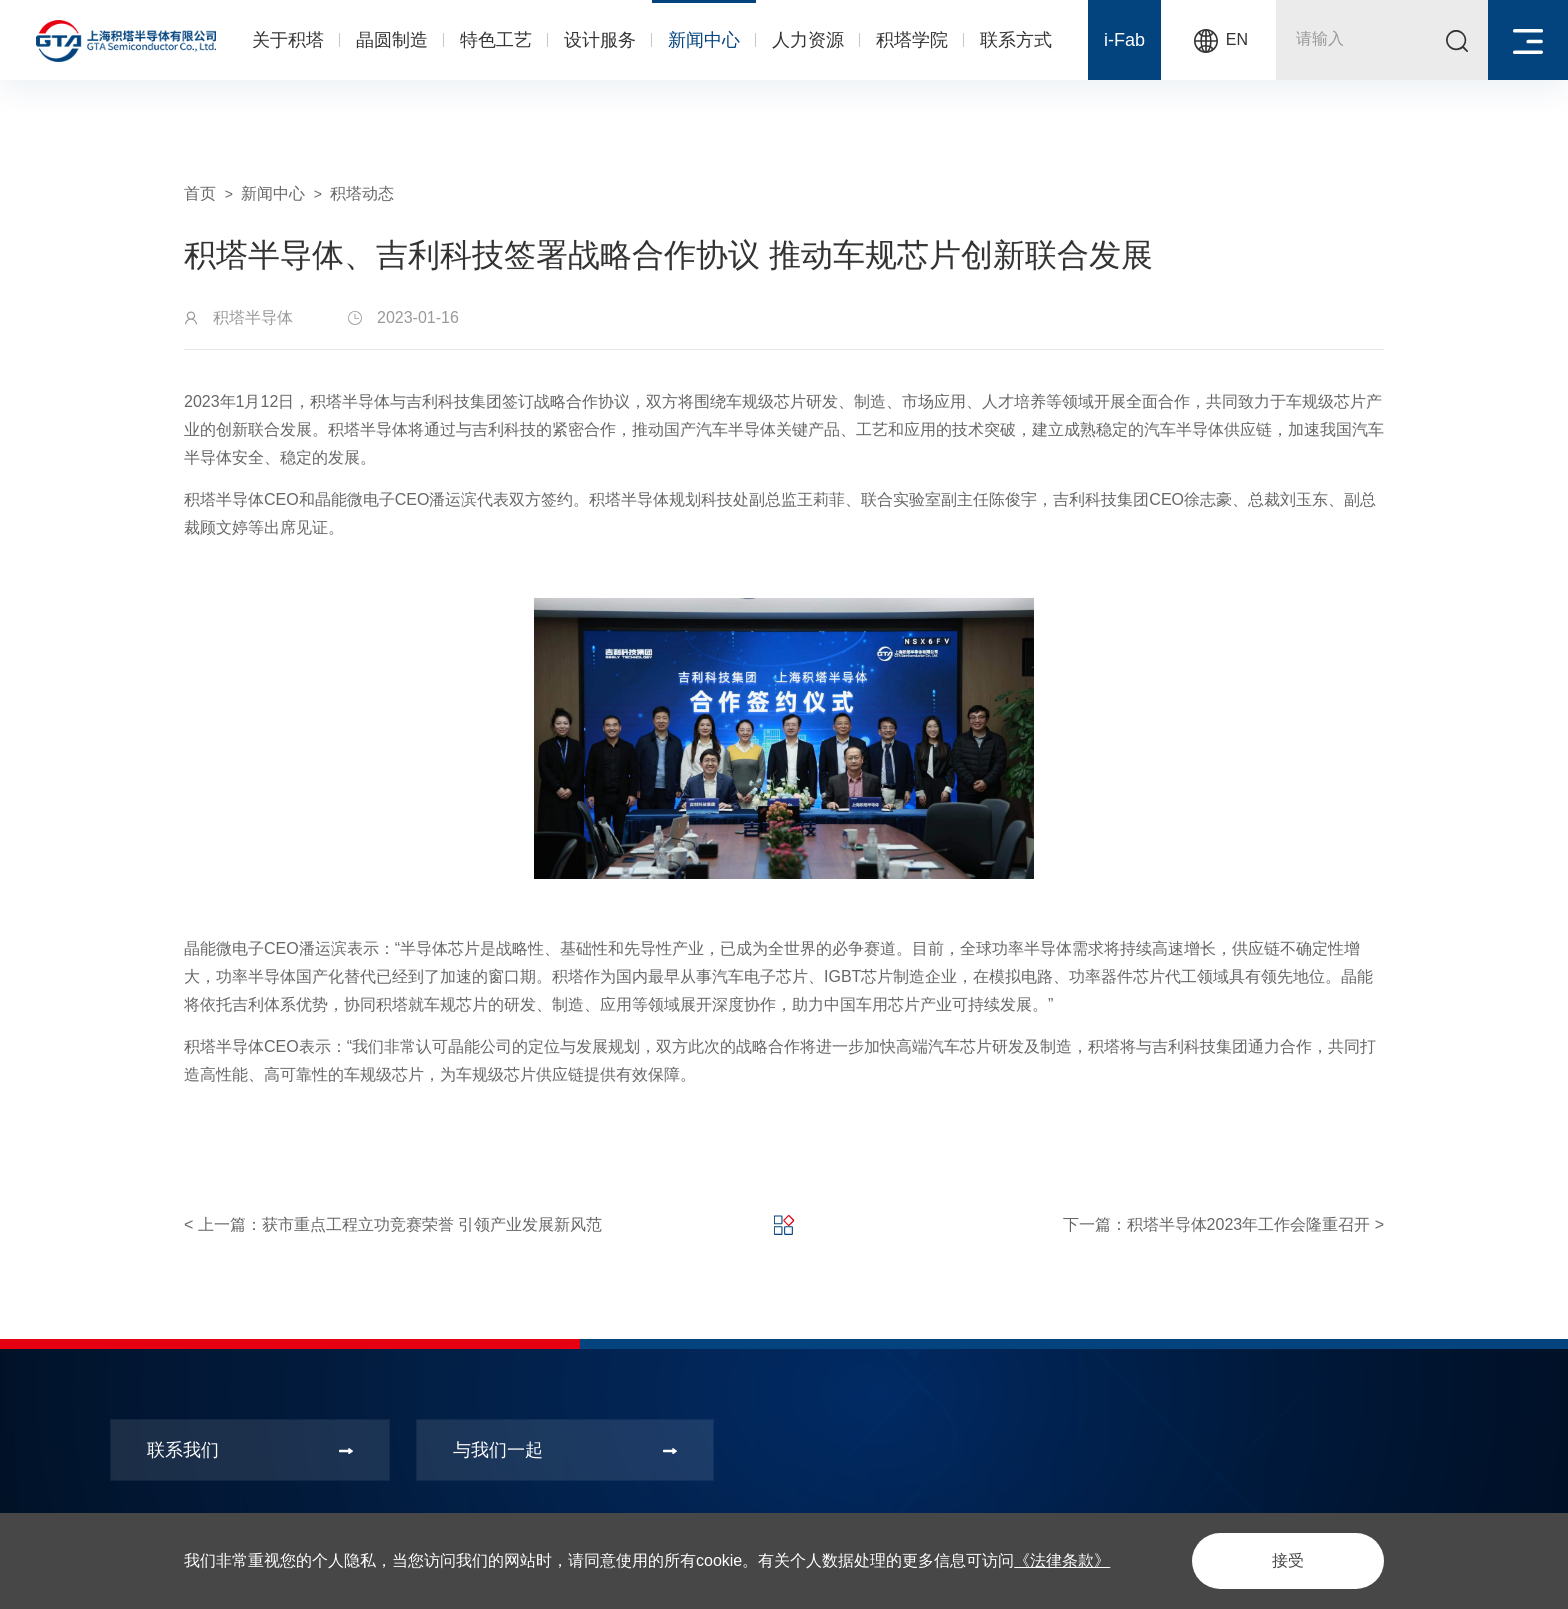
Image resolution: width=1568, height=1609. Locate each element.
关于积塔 (288, 40)
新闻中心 (704, 40)
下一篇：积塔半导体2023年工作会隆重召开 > (1223, 1224)
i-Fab (1124, 40)
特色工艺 (496, 40)
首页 (200, 193)
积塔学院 (912, 40)
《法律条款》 (1062, 1560)
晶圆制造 (392, 40)
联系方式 (1016, 40)
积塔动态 (362, 193)
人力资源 (808, 40)
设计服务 (600, 40)
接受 (1288, 1560)
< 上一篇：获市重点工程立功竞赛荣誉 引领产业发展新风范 (393, 1224)
